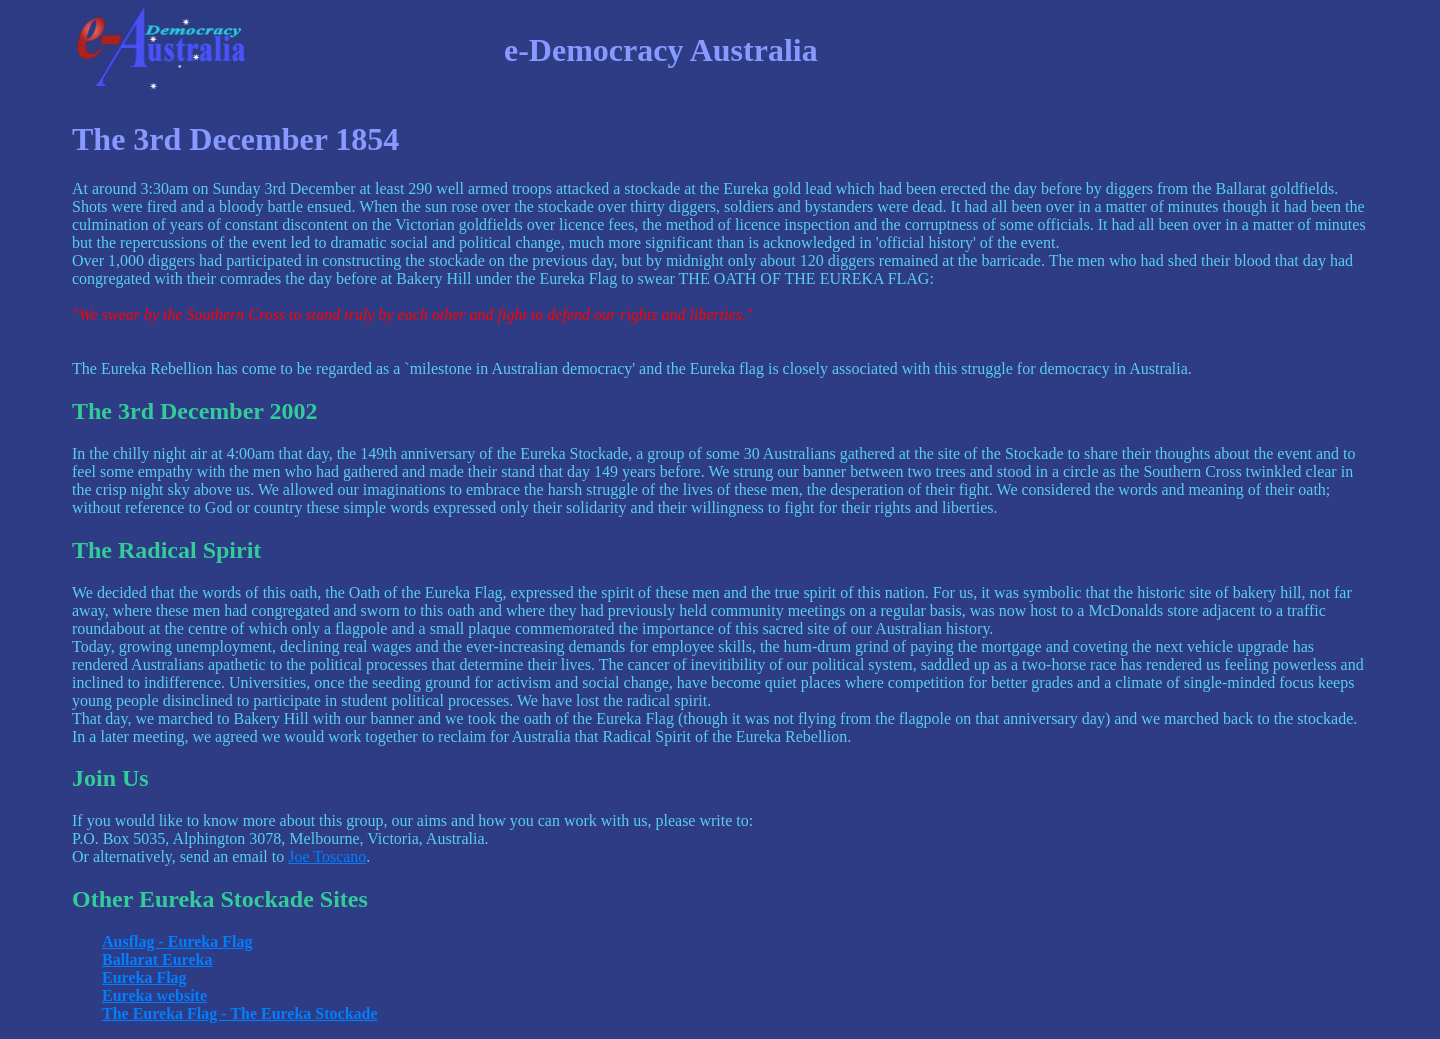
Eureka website (154, 995)
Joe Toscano (327, 856)
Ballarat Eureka (157, 959)
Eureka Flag (144, 977)
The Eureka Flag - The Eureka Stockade (240, 1013)
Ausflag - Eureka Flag (177, 941)
